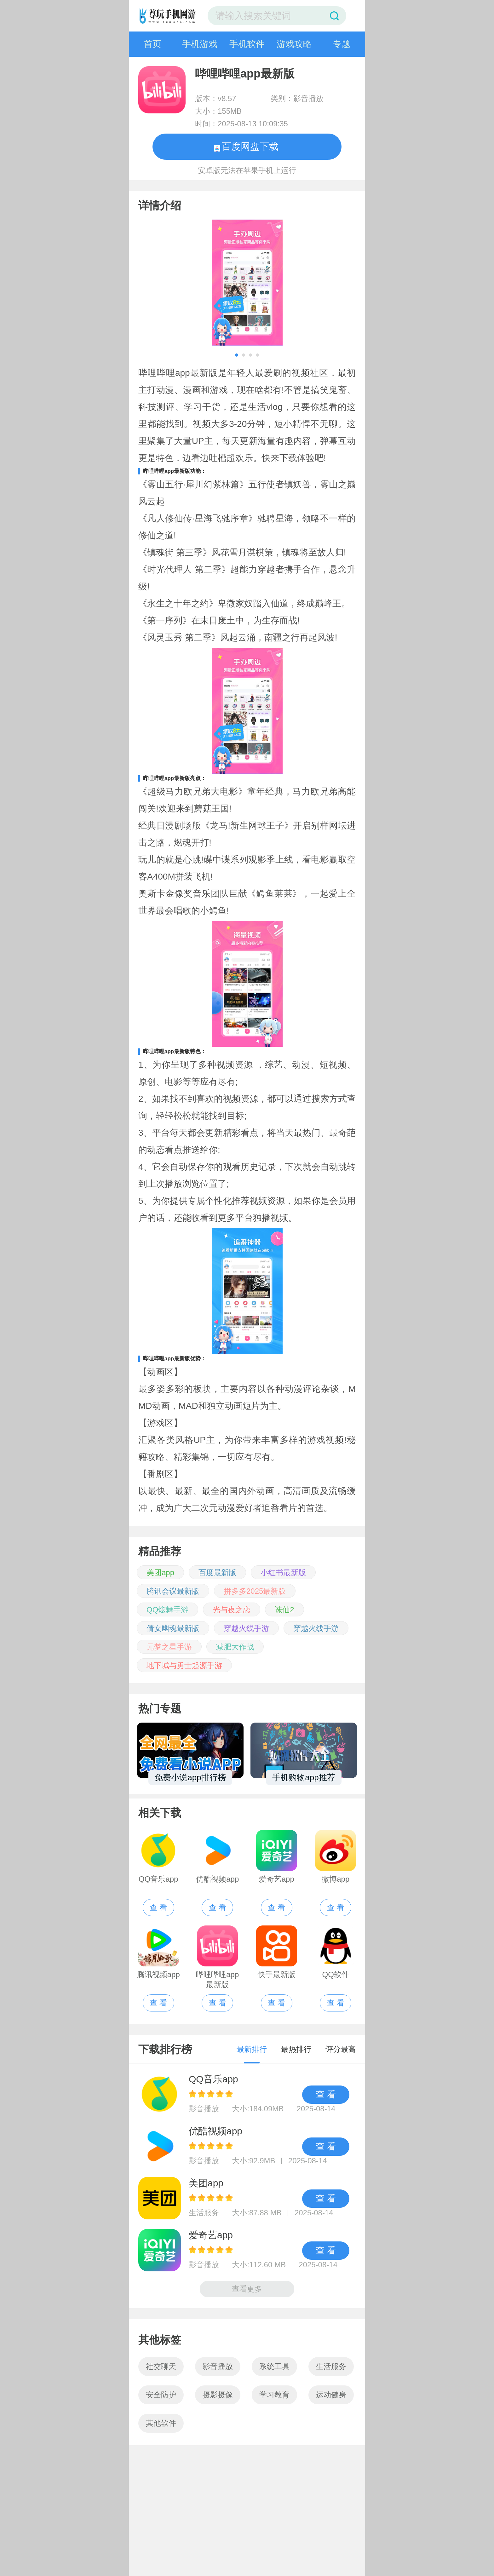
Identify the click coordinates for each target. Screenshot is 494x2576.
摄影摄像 (218, 2394)
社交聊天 (161, 2366)
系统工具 (274, 2366)
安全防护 (161, 2394)
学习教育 (274, 2394)
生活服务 (331, 2366)
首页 (152, 44)
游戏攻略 (294, 44)
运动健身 (331, 2394)
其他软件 (161, 2423)
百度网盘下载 (246, 146)
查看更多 (247, 2289)
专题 (341, 44)
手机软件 (247, 44)
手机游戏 (199, 44)
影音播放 (218, 2366)
